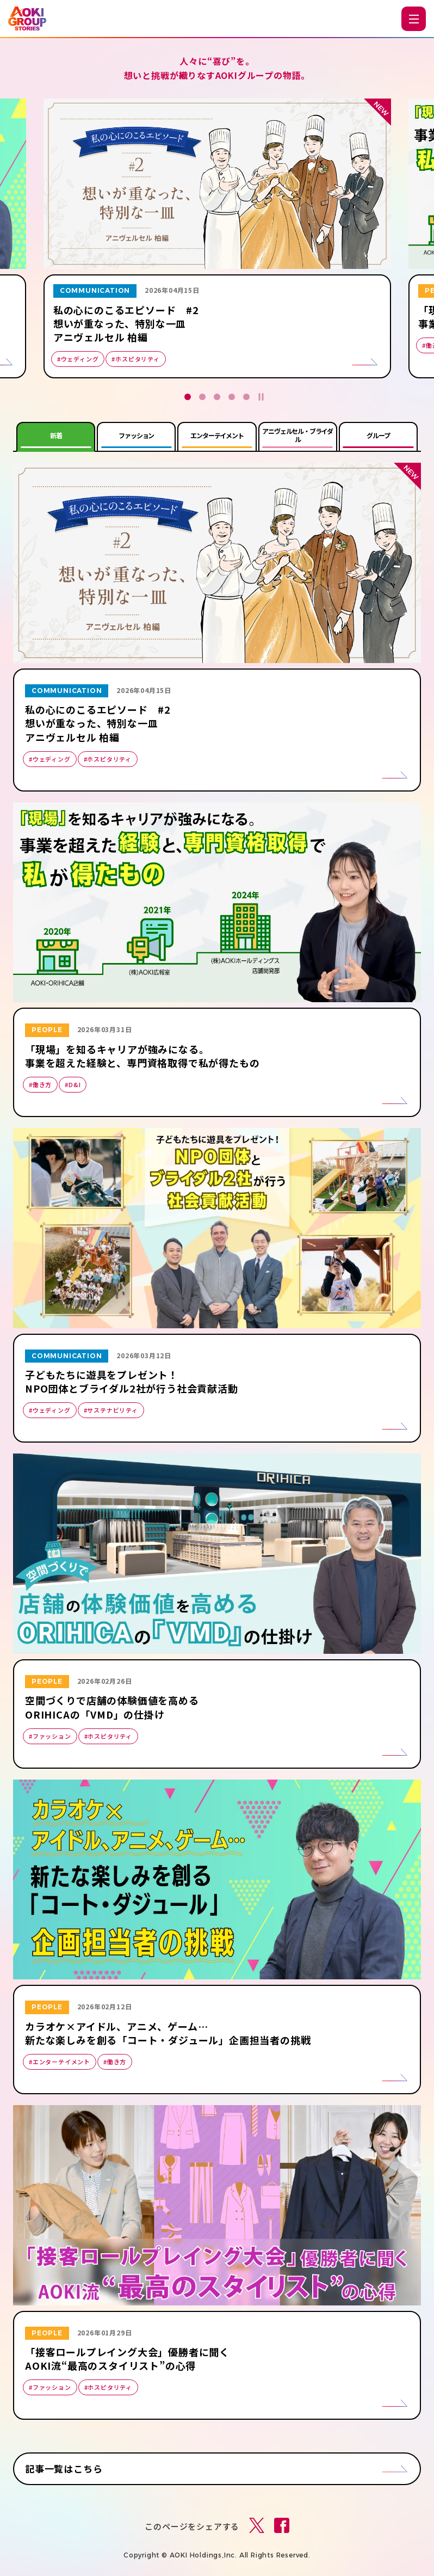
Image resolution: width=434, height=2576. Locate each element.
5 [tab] (246, 397)
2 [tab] (202, 397)
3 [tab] (217, 397)
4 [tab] (231, 397)
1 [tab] (187, 397)
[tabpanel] (217, 241)
